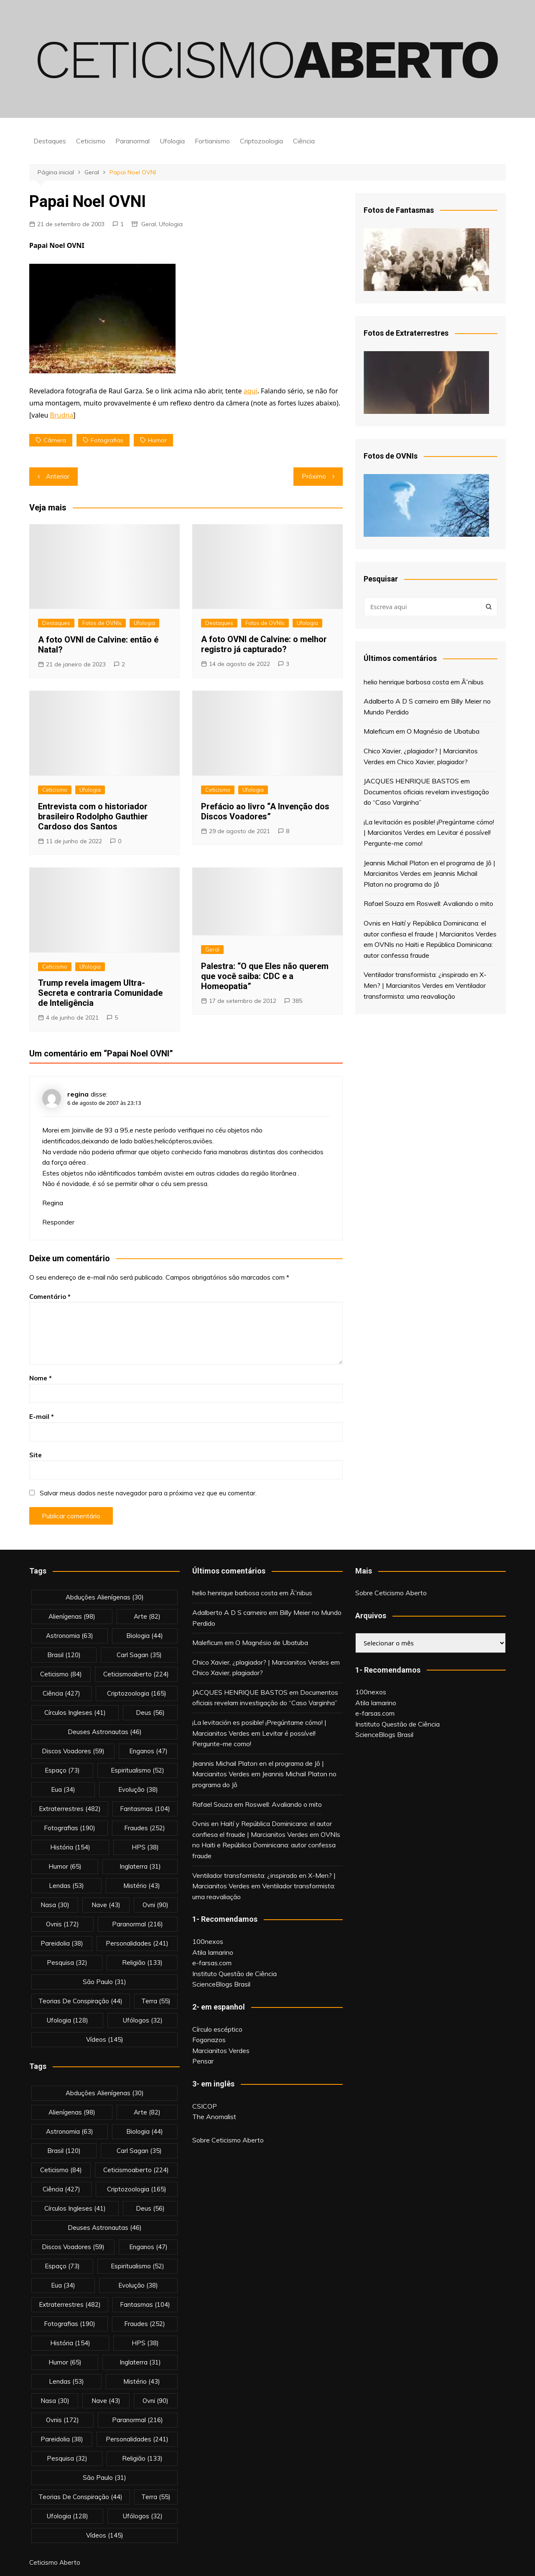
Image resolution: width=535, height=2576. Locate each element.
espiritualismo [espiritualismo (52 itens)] (137, 1770)
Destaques (49, 141)
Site (35, 1455)
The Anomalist (214, 2116)
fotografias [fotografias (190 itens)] (69, 1828)
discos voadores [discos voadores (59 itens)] (73, 1751)
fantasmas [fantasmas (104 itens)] (145, 1809)
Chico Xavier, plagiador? (432, 761)
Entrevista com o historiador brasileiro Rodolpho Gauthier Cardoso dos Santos (93, 816)
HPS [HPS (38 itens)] (145, 1847)
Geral (148, 224)
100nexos (207, 1941)
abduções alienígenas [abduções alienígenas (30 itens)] (105, 1597)
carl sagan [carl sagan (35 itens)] (139, 1655)
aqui (250, 390)
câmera (54, 440)
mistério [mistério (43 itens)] (141, 1886)
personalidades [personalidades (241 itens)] (137, 1943)
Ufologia (172, 141)
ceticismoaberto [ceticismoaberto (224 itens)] (136, 1674)
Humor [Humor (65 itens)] (65, 1866)
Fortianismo (212, 141)
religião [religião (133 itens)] (142, 1962)
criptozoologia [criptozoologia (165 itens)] (136, 1693)
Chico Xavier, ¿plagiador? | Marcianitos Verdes (260, 1662)
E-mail (41, 1417)
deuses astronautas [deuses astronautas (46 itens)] (105, 1732)
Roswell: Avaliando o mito (454, 903)
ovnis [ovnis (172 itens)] (62, 1924)
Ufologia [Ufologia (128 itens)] (67, 2020)
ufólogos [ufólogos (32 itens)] (143, 2020)
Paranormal (132, 141)
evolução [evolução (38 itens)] (138, 1789)
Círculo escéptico (217, 2029)
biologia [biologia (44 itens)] (144, 1636)
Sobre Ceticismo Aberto (228, 2140)
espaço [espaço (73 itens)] (62, 1770)
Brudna (62, 415)
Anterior (57, 476)
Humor (157, 440)
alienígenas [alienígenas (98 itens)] (71, 1616)
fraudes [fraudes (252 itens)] (144, 1828)
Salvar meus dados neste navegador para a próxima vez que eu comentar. (148, 1493)
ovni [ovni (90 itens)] (155, 1905)
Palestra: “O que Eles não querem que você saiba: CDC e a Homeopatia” (265, 976)
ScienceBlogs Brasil (221, 1984)
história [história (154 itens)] (70, 1847)
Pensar (203, 2061)
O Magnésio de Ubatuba (443, 731)
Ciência (304, 141)
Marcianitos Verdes (221, 2050)
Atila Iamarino (212, 1952)
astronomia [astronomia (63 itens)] (69, 1636)
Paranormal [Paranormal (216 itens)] (137, 1924)
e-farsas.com (212, 1963)
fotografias (107, 440)
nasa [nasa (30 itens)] (55, 1905)
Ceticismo (90, 141)
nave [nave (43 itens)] (106, 1905)
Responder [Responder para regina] (58, 1222)
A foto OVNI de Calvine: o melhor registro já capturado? (264, 644)
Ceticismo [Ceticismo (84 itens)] (61, 1674)
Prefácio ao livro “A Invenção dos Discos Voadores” (265, 811)
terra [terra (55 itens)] (156, 2001)
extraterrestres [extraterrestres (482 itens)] (70, 1809)
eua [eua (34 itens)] (63, 1789)
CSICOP (204, 2106)
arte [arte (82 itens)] (147, 1616)
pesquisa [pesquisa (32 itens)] (67, 1962)
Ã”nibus (472, 682)
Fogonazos (209, 2039)
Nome (40, 1378)
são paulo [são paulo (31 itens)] (104, 1982)
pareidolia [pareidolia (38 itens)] (62, 1943)
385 (297, 1001)
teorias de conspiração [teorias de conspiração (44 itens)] (80, 2001)
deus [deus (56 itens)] (150, 1712)
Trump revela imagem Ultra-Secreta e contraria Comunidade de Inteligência (100, 993)
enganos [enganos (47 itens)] (148, 1751)
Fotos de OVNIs (102, 623)
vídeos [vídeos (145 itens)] (104, 2039)
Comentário (50, 1297)
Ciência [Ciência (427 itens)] (61, 1693)
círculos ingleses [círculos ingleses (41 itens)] (75, 1712)
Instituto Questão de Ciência (234, 1973)
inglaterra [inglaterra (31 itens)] (140, 1866)
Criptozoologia (261, 141)
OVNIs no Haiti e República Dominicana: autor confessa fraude (266, 1845)
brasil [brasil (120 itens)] (64, 1655)
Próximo (314, 476)
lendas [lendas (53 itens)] (66, 1886)
